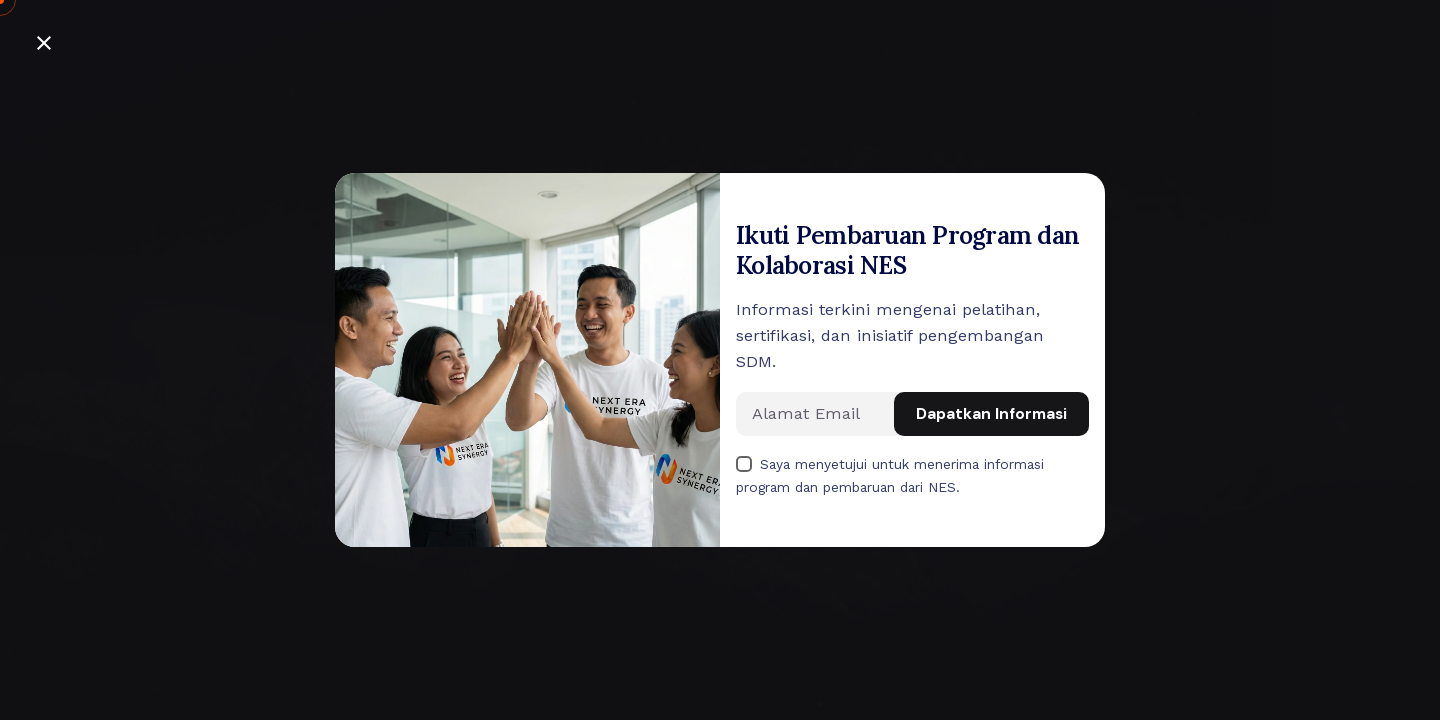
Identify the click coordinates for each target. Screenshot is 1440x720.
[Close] (44, 43)
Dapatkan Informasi (991, 414)
